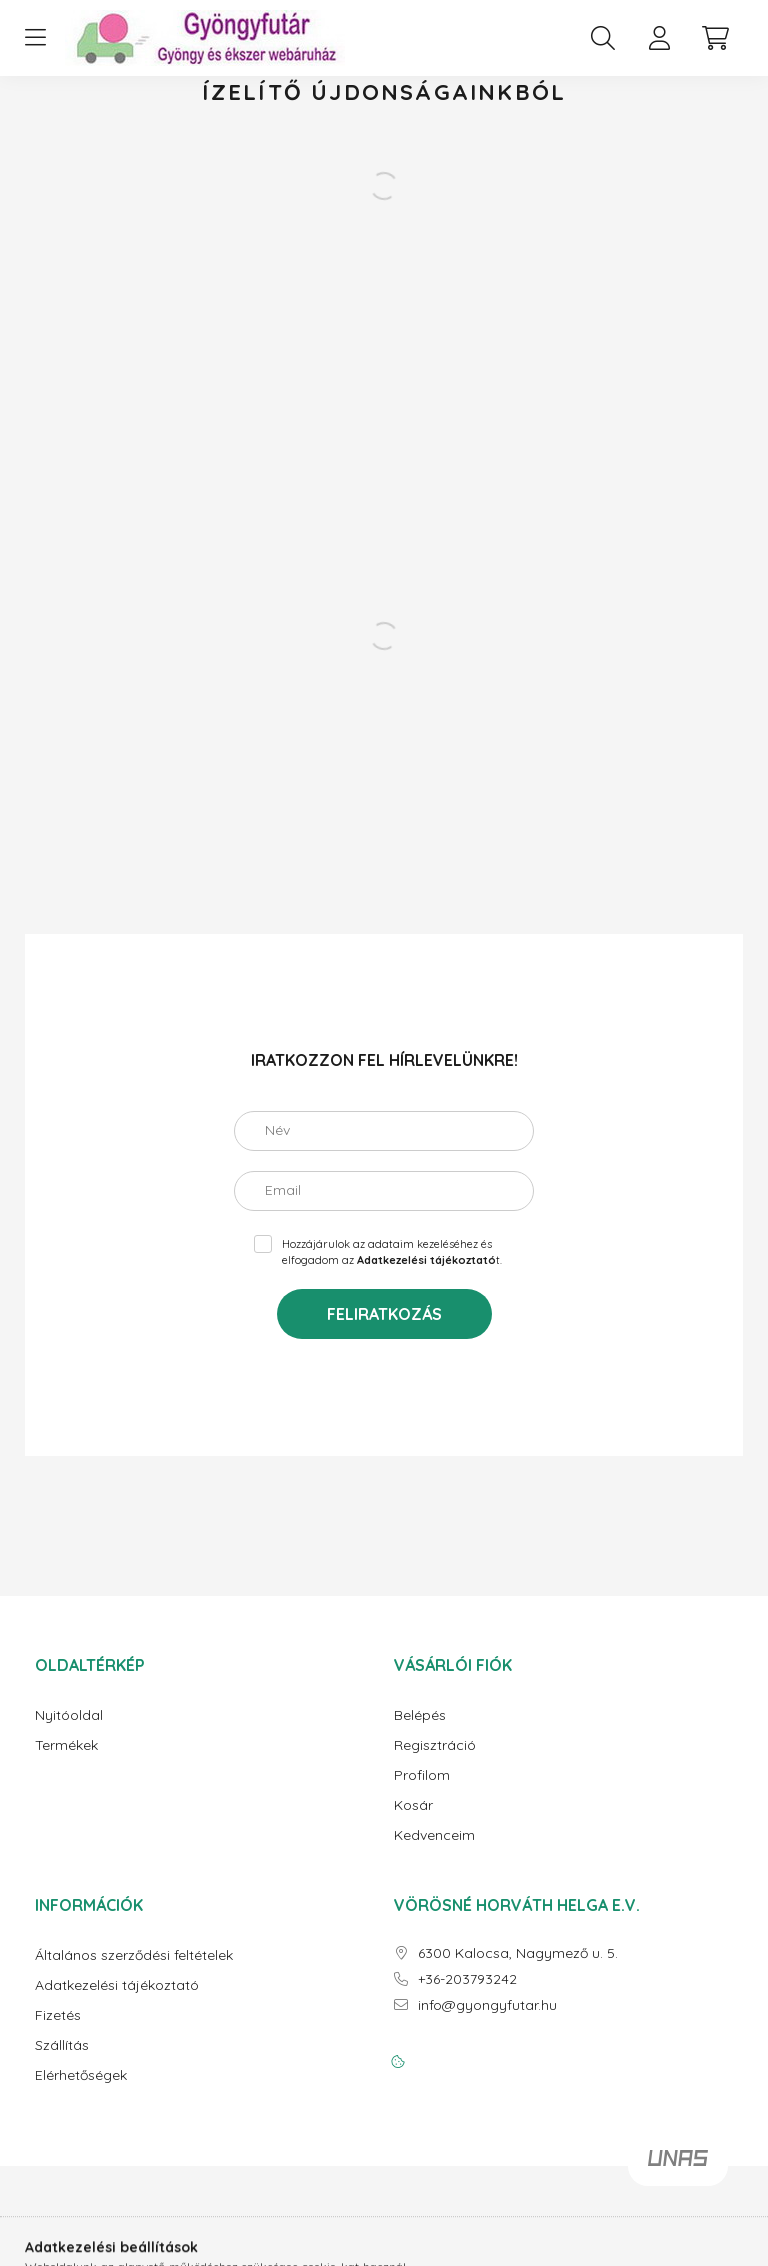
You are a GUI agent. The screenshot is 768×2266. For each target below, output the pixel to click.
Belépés (420, 1715)
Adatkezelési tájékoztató (117, 1985)
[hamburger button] (35, 38)
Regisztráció (435, 1745)
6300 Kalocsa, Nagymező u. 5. (518, 1953)
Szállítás (62, 2045)
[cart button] (715, 38)
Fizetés (58, 2015)
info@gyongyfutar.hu (487, 2005)
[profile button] (659, 38)
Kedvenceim (434, 1835)
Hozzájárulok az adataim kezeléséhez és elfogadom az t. (392, 1252)
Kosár (413, 1805)
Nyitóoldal (69, 1715)
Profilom (422, 1775)
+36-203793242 (467, 1979)
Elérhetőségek (81, 2075)
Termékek (66, 1745)
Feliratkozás (384, 1314)
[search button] (603, 38)
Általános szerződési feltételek (134, 1955)
